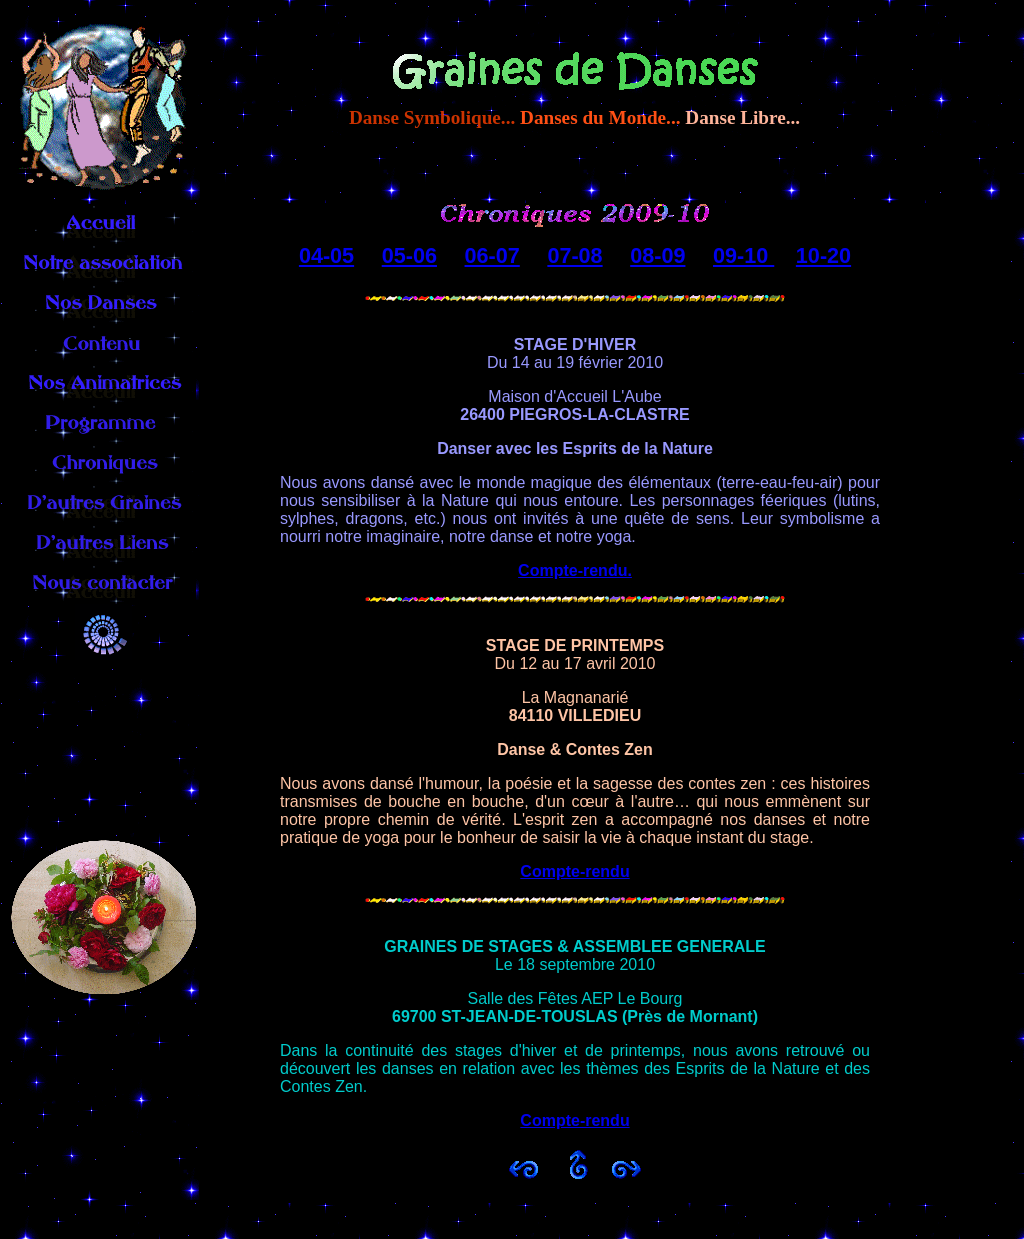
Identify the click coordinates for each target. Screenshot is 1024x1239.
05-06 (409, 255)
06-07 (492, 255)
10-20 (823, 255)
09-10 (743, 255)
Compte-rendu (574, 871)
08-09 (657, 255)
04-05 (326, 255)
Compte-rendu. (575, 570)
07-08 (574, 255)
